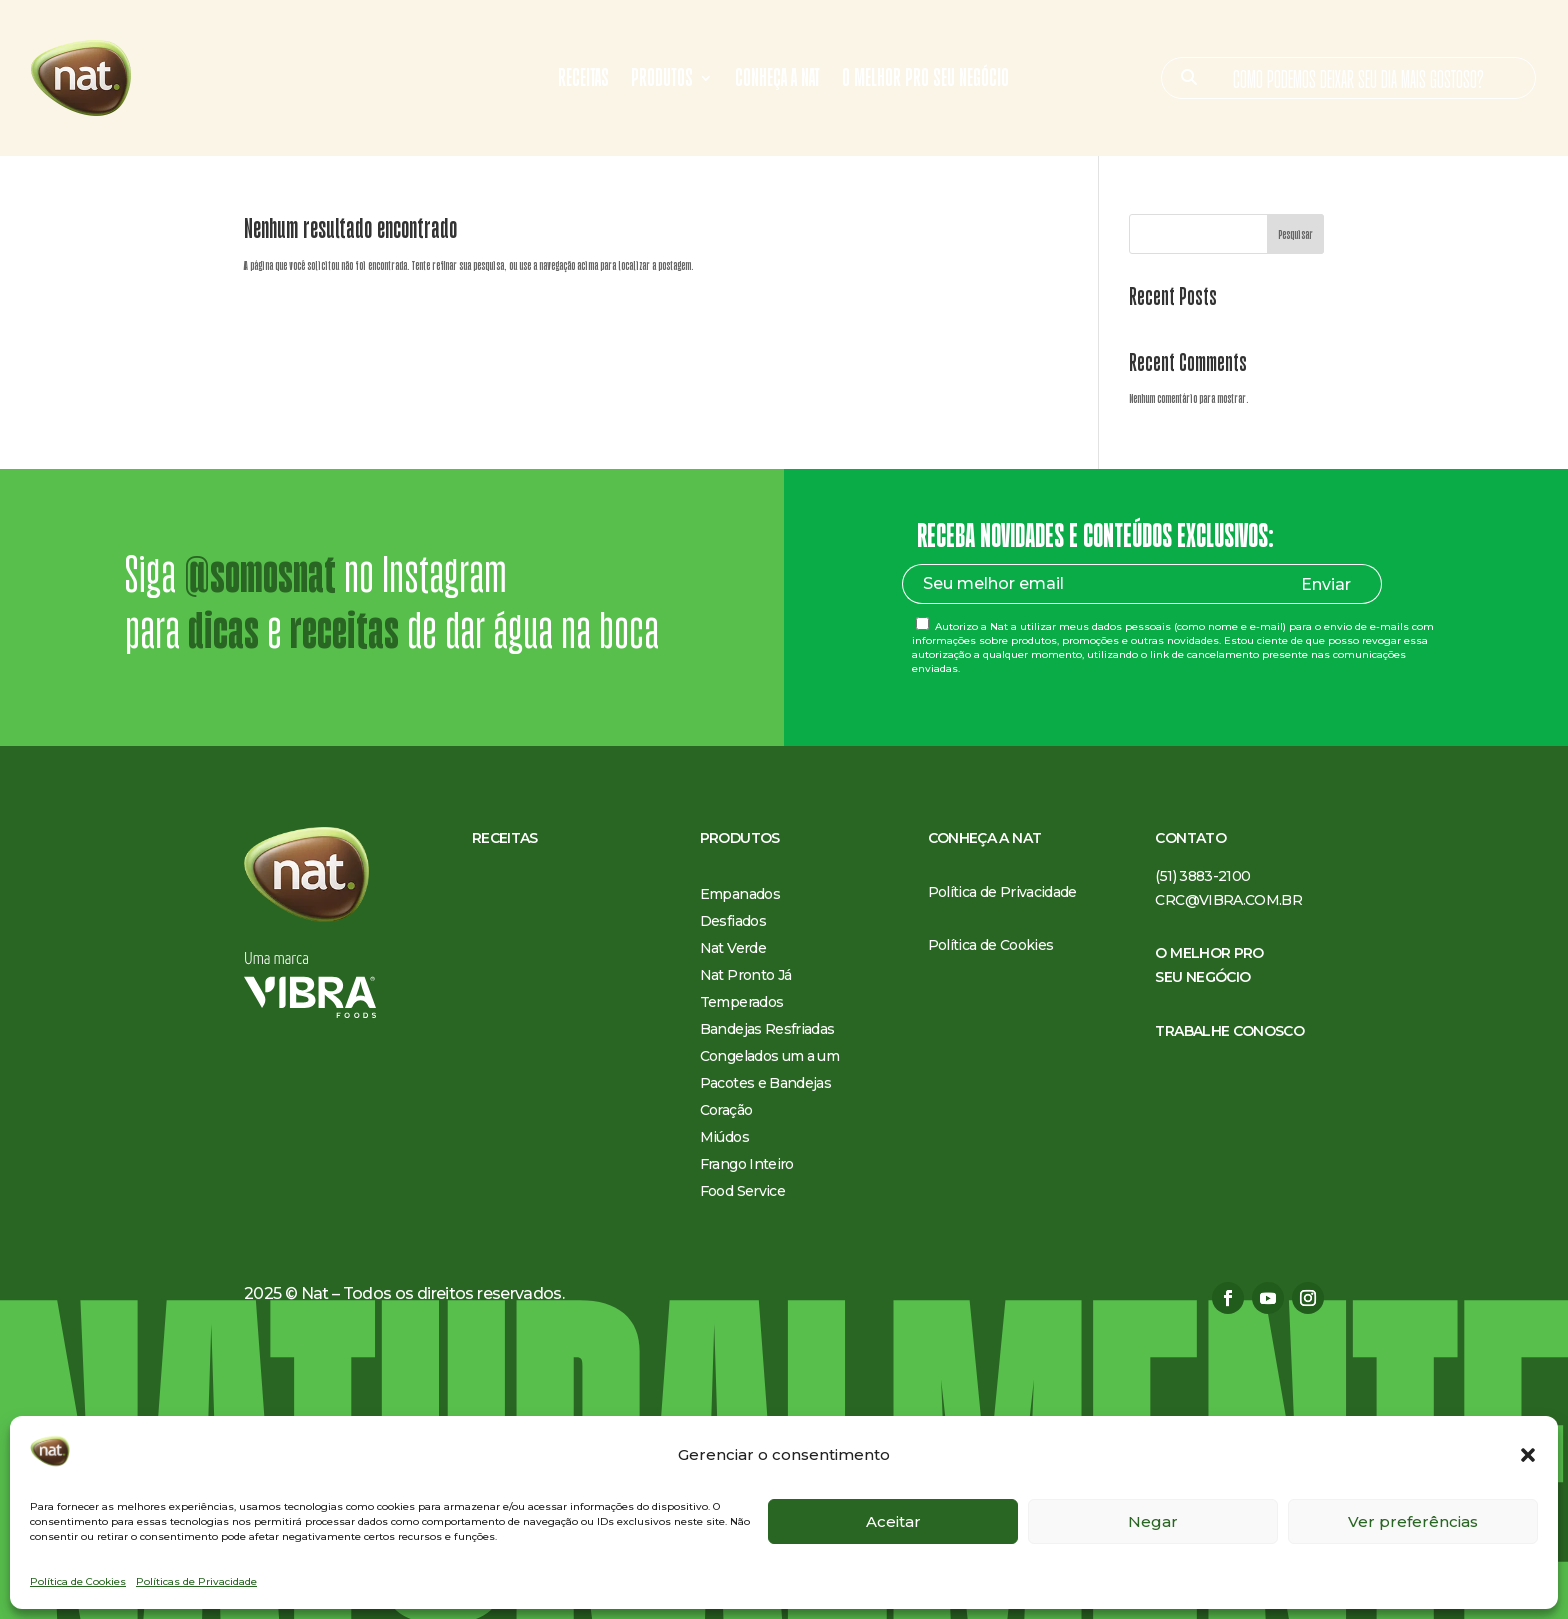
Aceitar (893, 1521)
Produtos (662, 81)
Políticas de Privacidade (196, 1581)
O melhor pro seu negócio (925, 81)
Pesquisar (1295, 234)
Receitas (583, 81)
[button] (1528, 1455)
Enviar (1326, 584)
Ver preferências (1413, 1521)
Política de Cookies (78, 1581)
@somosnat (260, 575)
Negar (1153, 1521)
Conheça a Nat (777, 81)
